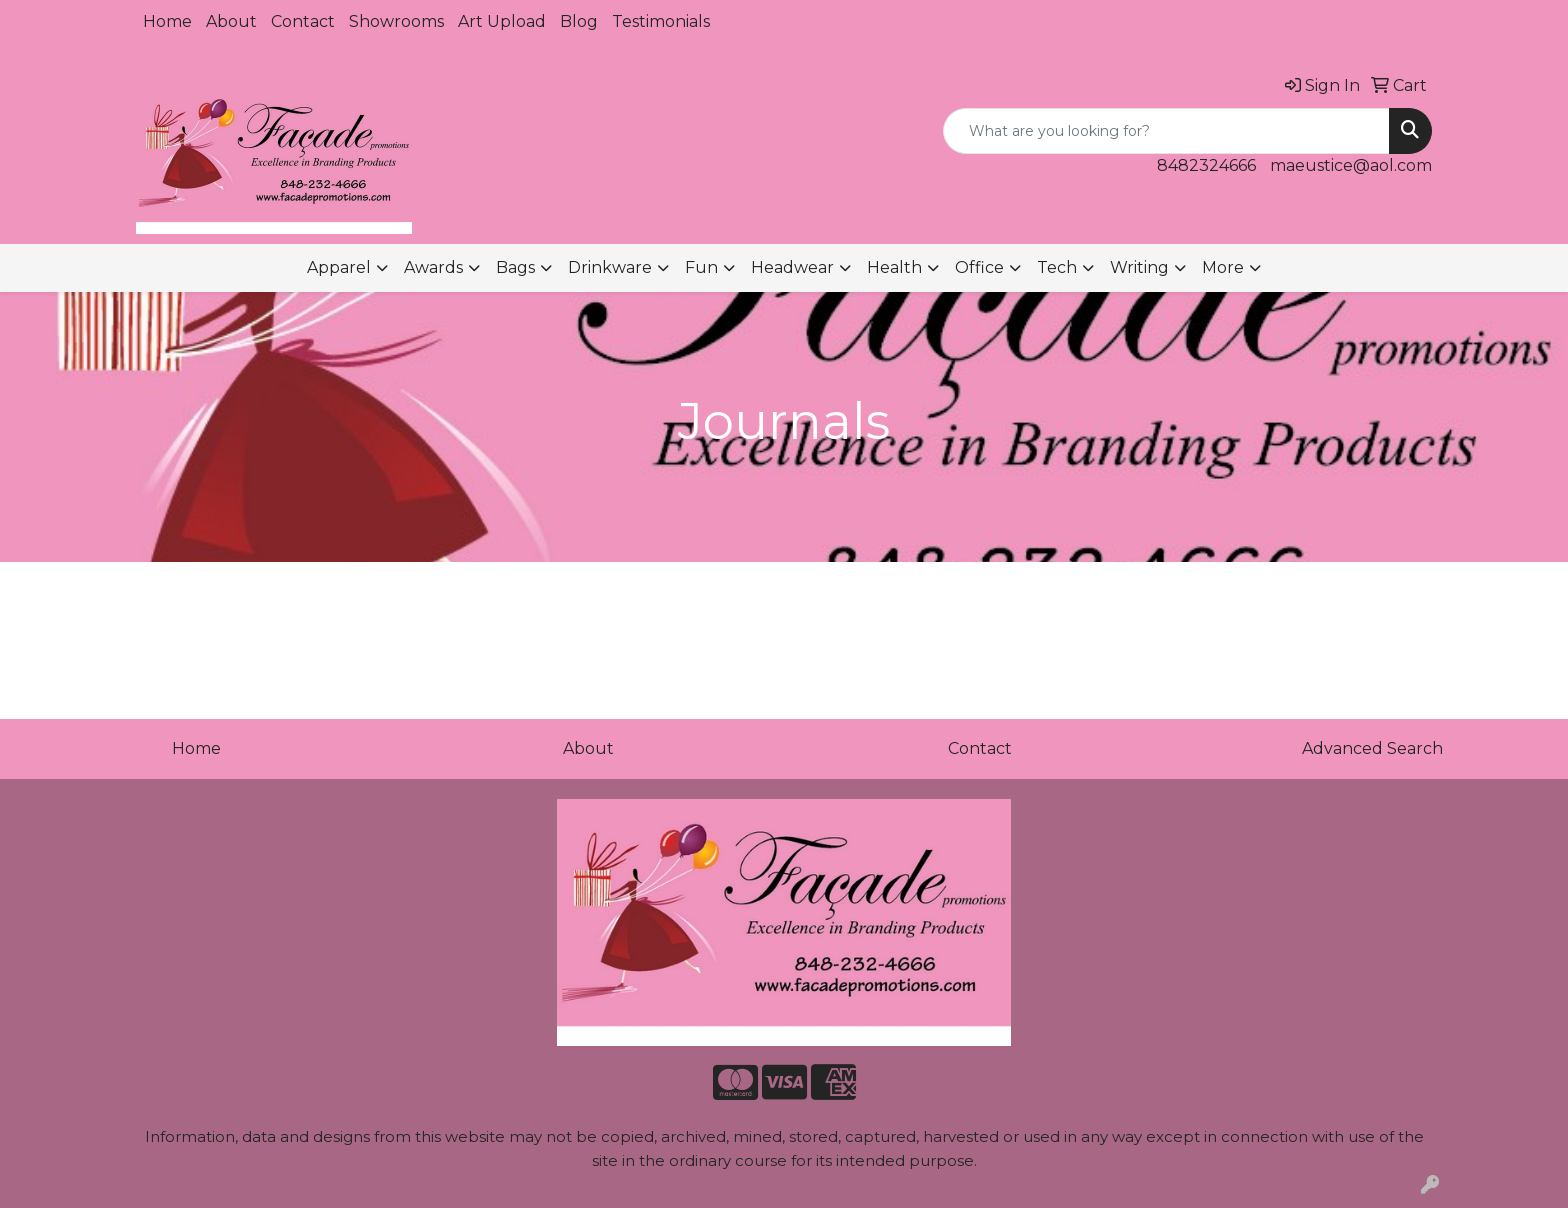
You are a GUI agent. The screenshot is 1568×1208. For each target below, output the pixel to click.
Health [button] (894, 267)
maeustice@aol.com (1351, 165)
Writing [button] (1139, 267)
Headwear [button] (792, 267)
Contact (303, 21)
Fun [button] (701, 267)
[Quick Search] (1166, 131)
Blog (579, 21)
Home (167, 21)
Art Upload (502, 21)
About (231, 21)
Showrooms (396, 21)
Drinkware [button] (610, 267)
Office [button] (979, 267)
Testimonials (661, 21)
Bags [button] (515, 267)
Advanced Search (1372, 748)
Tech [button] (1057, 267)
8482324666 (1206, 165)
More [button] (1223, 267)
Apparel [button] (339, 267)
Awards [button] (433, 267)
